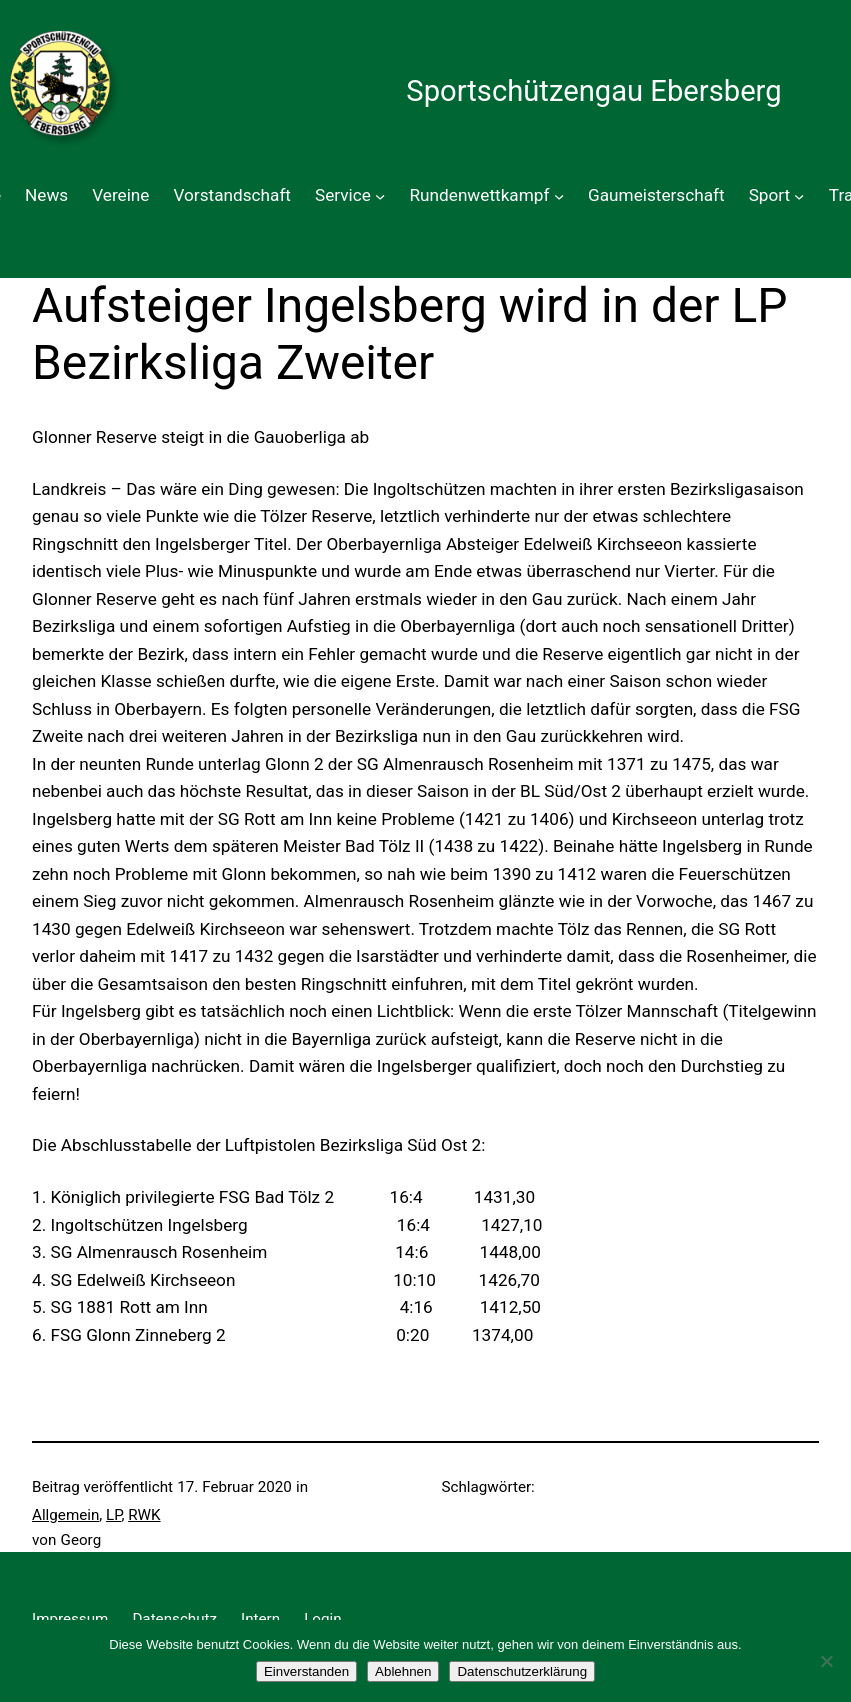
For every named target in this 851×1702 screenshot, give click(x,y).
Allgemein (65, 1515)
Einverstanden (306, 1671)
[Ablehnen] (826, 1661)
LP (113, 1515)
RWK (144, 1515)
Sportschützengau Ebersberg (593, 91)
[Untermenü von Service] (380, 196)
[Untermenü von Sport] (799, 196)
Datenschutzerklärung (522, 1671)
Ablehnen (403, 1671)
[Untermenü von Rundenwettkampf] (559, 196)
